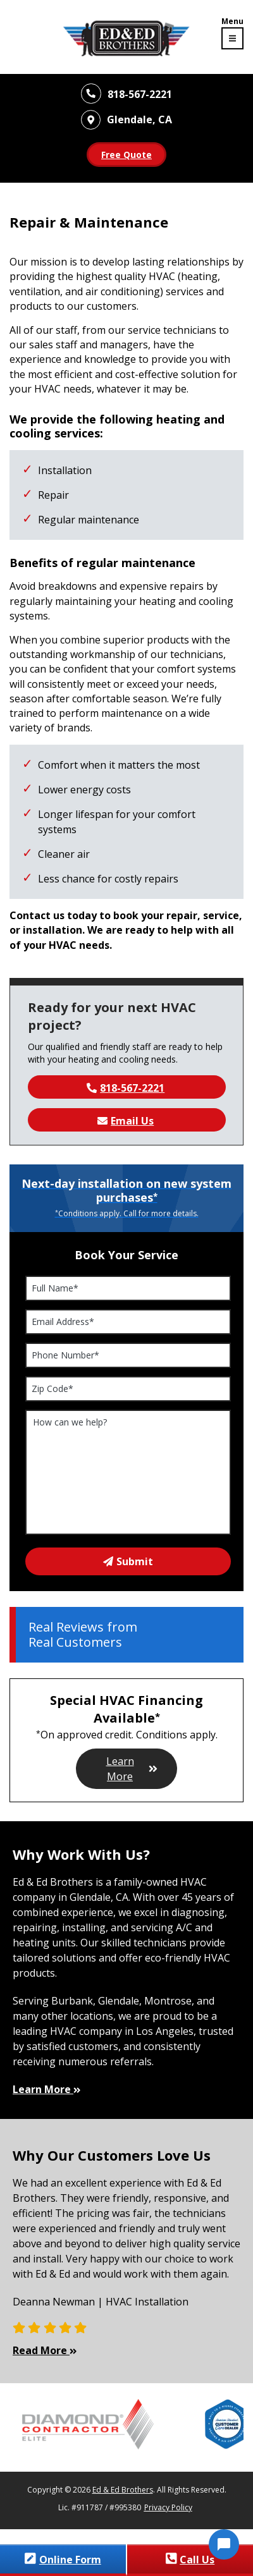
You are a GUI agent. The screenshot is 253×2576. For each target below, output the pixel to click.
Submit (128, 1561)
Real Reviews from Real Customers (82, 1635)
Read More (46, 2350)
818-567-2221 (125, 1088)
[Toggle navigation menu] (232, 34)
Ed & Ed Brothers (122, 2489)
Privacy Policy (168, 2507)
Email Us (125, 1121)
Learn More (132, 1768)
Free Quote (126, 155)
